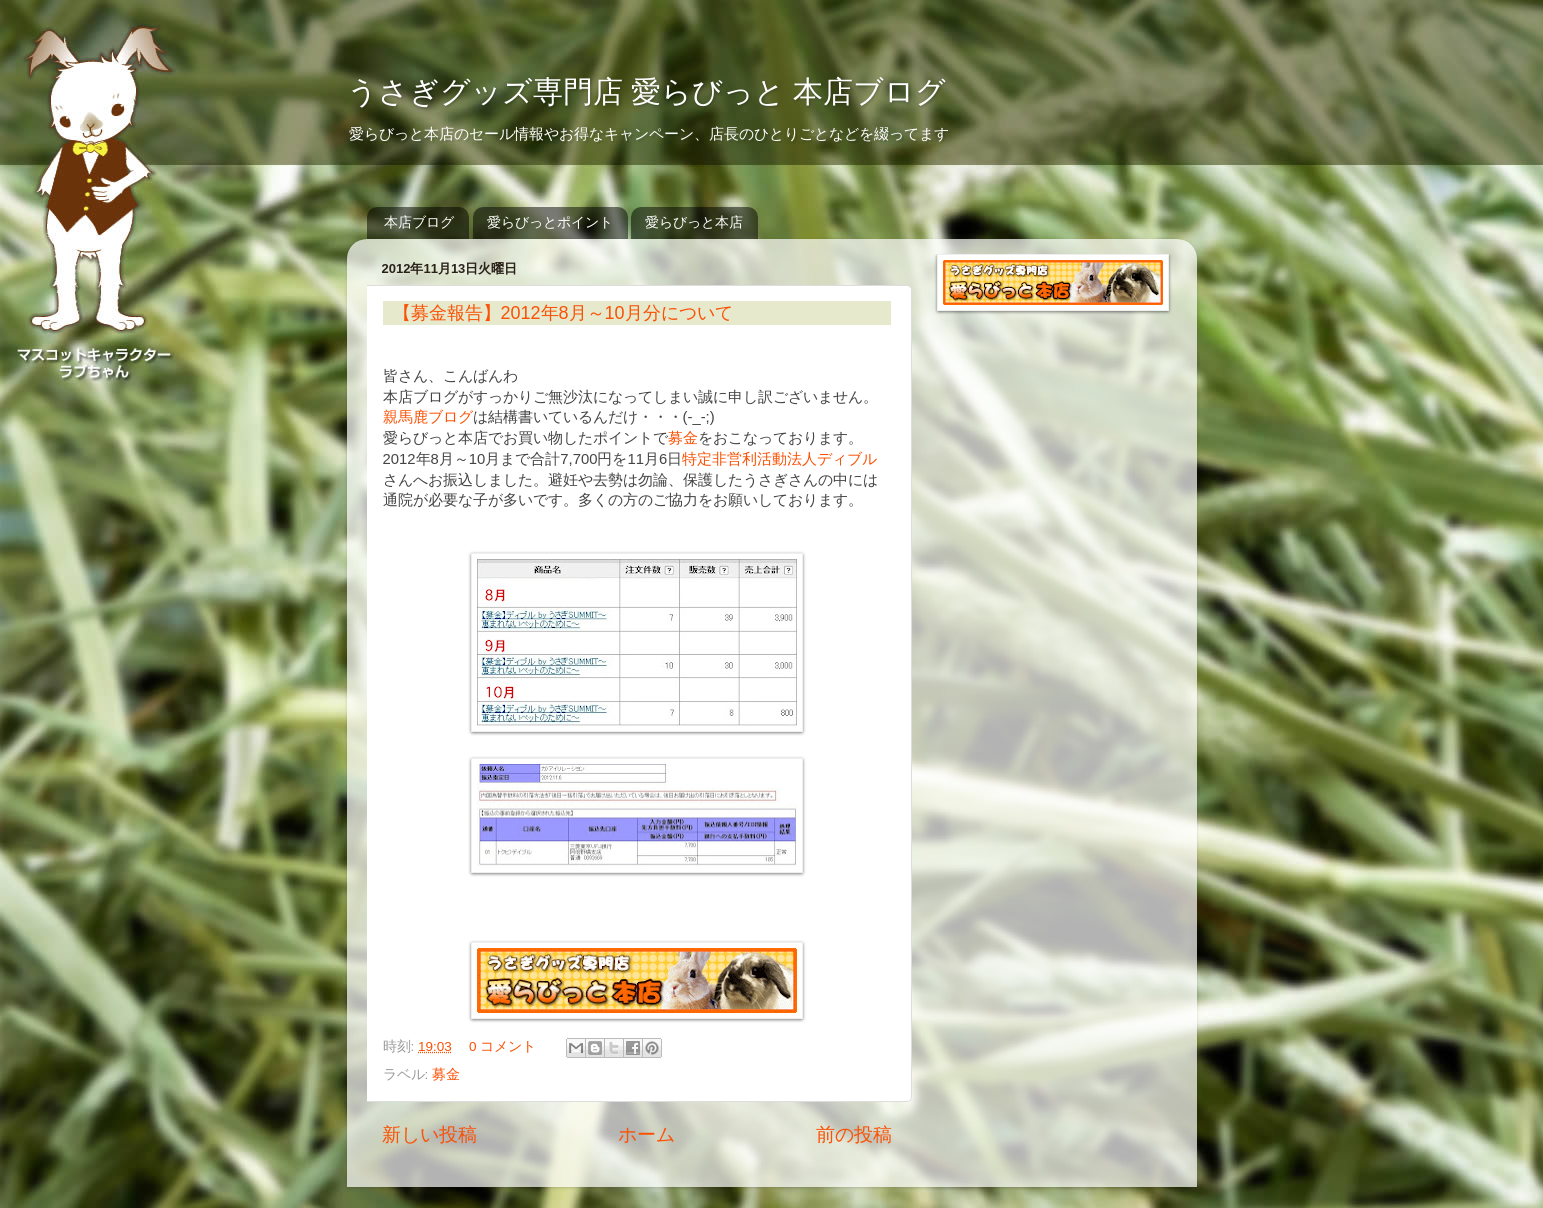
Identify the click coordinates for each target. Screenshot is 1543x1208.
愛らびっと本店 (694, 222)
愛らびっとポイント (550, 222)
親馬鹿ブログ (428, 417)
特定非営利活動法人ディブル (779, 459)
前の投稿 (854, 1134)
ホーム (646, 1134)
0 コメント (502, 1046)
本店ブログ (419, 222)
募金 (683, 438)
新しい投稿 (429, 1134)
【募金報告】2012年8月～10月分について (563, 313)
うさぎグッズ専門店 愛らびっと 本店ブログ (647, 91)
